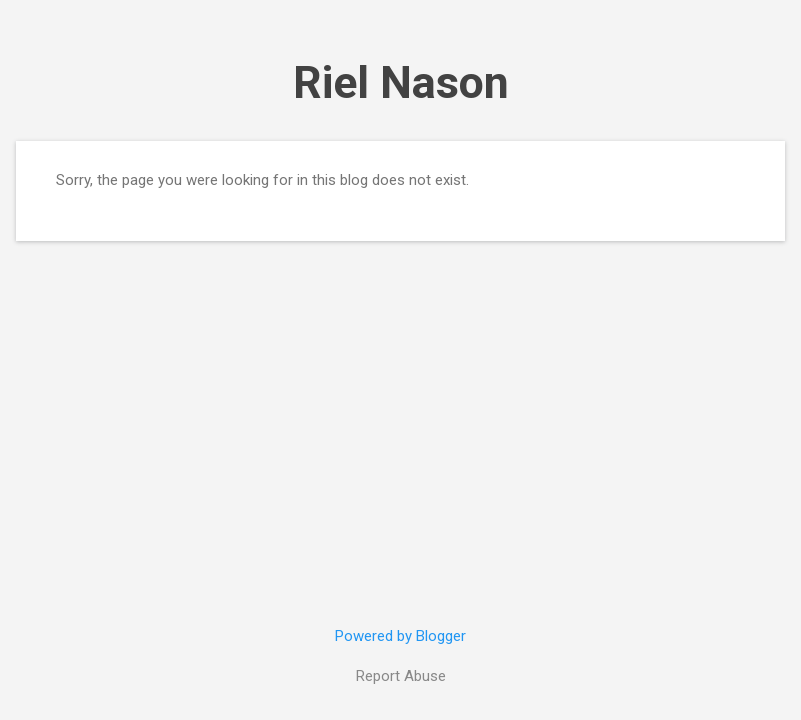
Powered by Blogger (400, 636)
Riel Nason (401, 82)
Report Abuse (401, 676)
